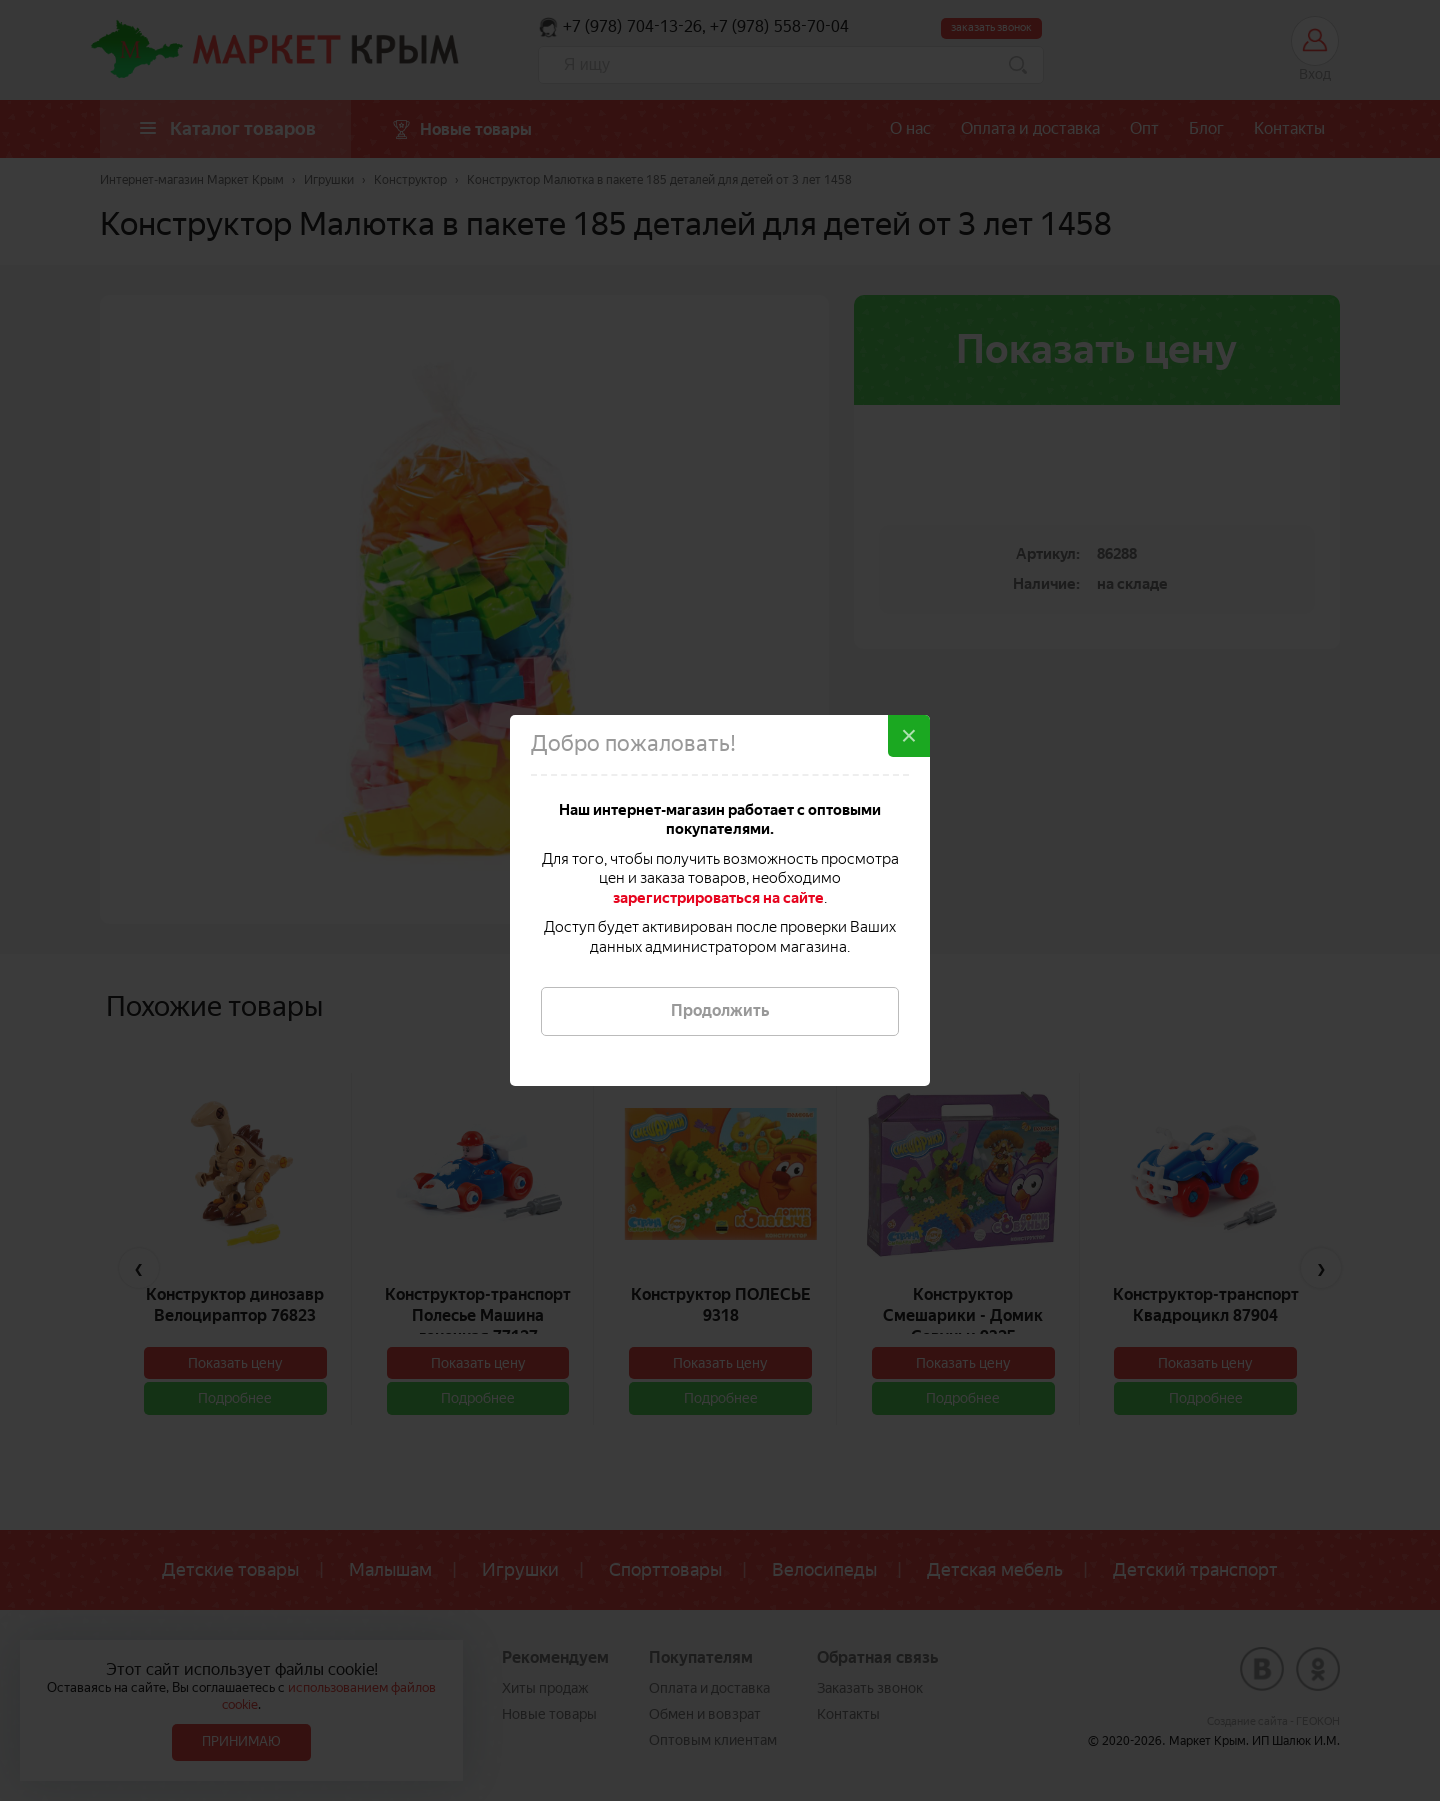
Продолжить (720, 1010)
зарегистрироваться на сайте (718, 898)
